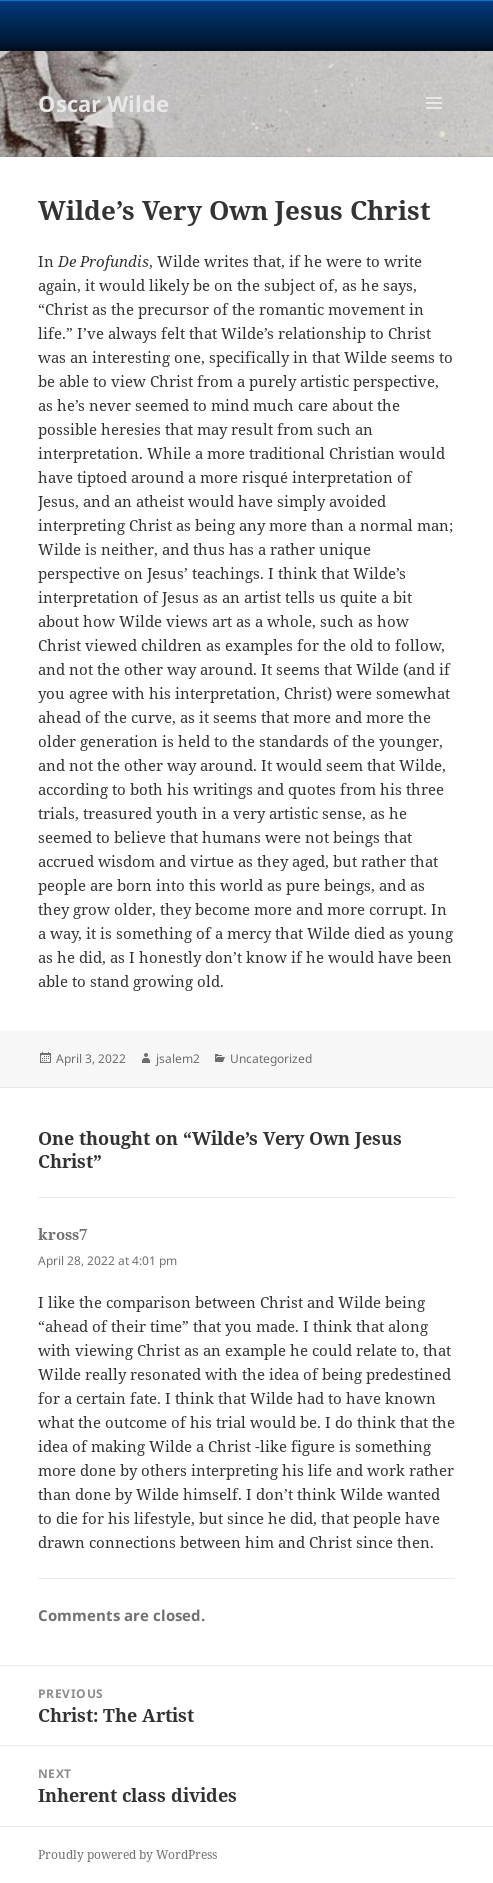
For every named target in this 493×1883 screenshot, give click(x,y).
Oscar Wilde (103, 103)
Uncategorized (271, 1058)
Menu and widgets (434, 123)
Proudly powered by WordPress (127, 1854)
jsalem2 (178, 1058)
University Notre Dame (246, 25)
